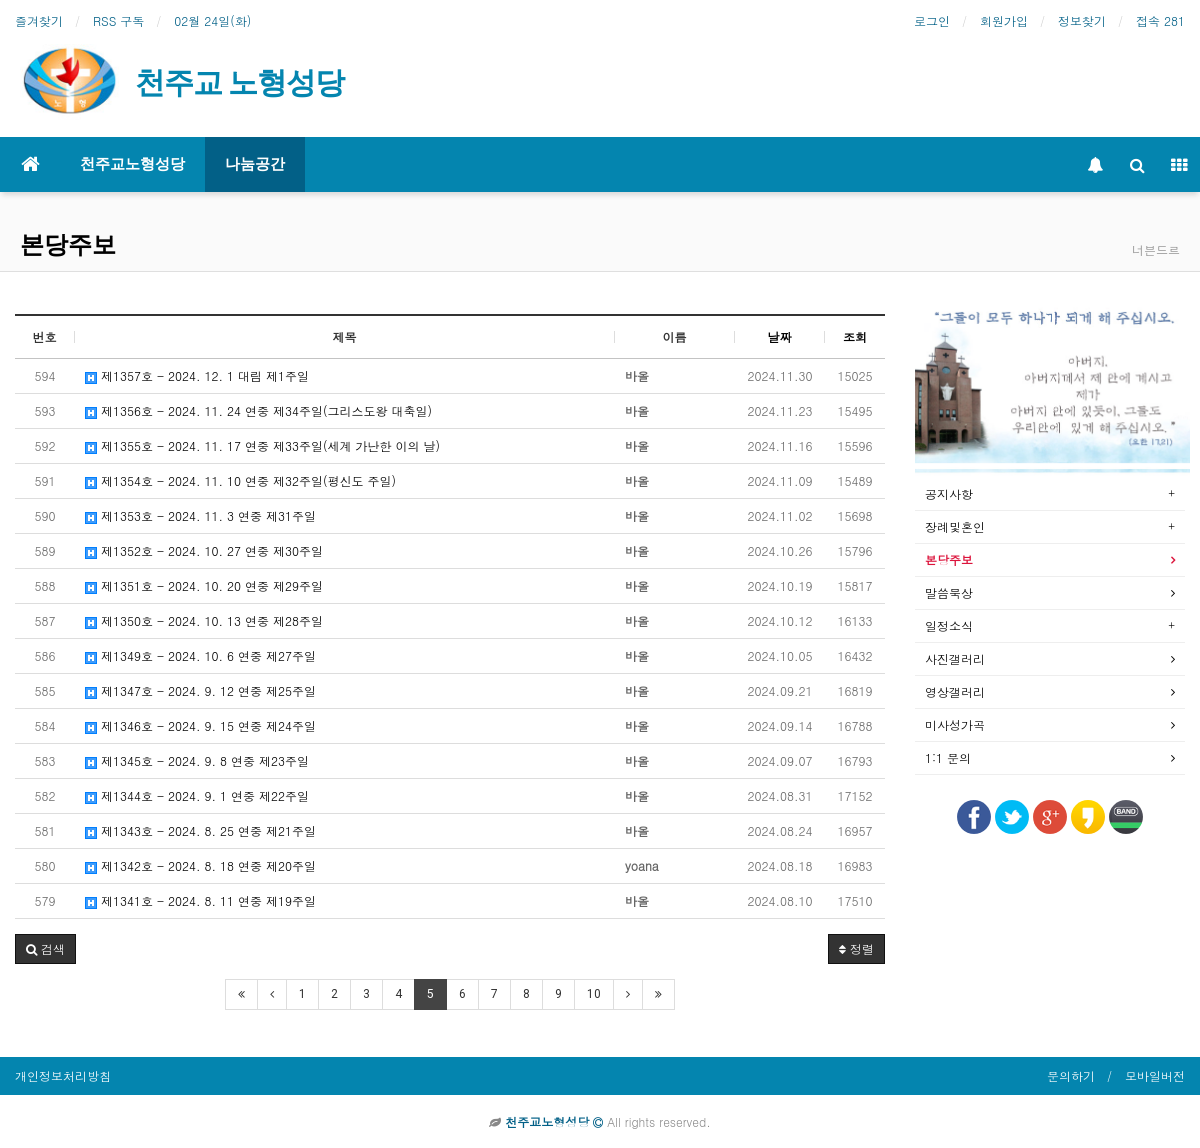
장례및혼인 (955, 526)
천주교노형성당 (132, 164)
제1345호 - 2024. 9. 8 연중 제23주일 (197, 760)
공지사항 (949, 493)
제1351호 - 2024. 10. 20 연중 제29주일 (204, 585)
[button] (45, 949)
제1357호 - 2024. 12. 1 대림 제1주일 (197, 375)
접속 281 (1160, 20)
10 (594, 994)
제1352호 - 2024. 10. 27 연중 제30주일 (204, 550)
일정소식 (949, 625)
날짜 (780, 336)
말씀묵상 (949, 592)
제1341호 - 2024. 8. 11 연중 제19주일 (200, 900)
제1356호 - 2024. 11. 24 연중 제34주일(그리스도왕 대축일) (258, 410)
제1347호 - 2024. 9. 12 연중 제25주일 (200, 690)
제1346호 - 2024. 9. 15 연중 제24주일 (200, 725)
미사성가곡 (955, 724)
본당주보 (68, 245)
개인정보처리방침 (63, 1075)
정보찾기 (1082, 20)
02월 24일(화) (212, 20)
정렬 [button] (856, 948)
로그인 (932, 20)
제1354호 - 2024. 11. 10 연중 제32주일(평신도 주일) (240, 480)
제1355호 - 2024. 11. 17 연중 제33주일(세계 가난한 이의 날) (262, 445)
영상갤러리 (955, 691)
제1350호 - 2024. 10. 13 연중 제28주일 (204, 620)
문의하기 (1071, 1075)
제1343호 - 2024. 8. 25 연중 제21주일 (200, 830)
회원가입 (1004, 20)
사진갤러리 (955, 658)
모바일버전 (1155, 1075)
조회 (855, 336)
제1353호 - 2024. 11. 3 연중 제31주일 (200, 515)
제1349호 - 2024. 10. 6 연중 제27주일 (200, 655)
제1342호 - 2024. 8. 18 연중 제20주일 (200, 865)
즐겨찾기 (39, 20)
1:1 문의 (948, 757)
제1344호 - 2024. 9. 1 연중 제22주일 (197, 795)
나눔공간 (255, 164)
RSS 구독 (118, 20)
